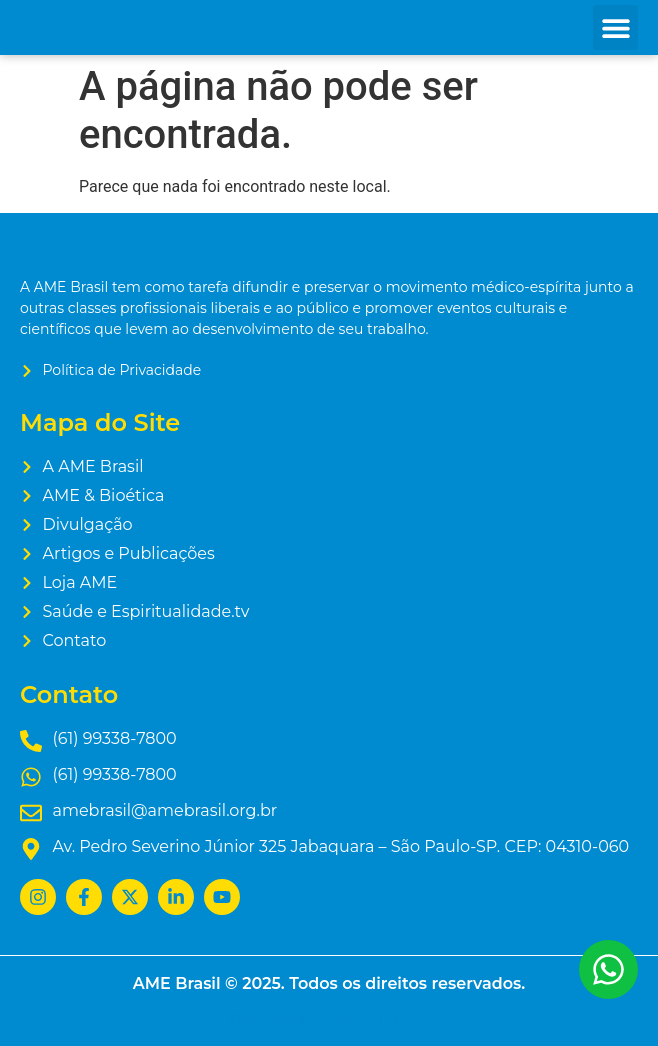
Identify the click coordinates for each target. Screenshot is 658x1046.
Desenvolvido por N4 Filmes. (328, 1019)
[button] (615, 27)
